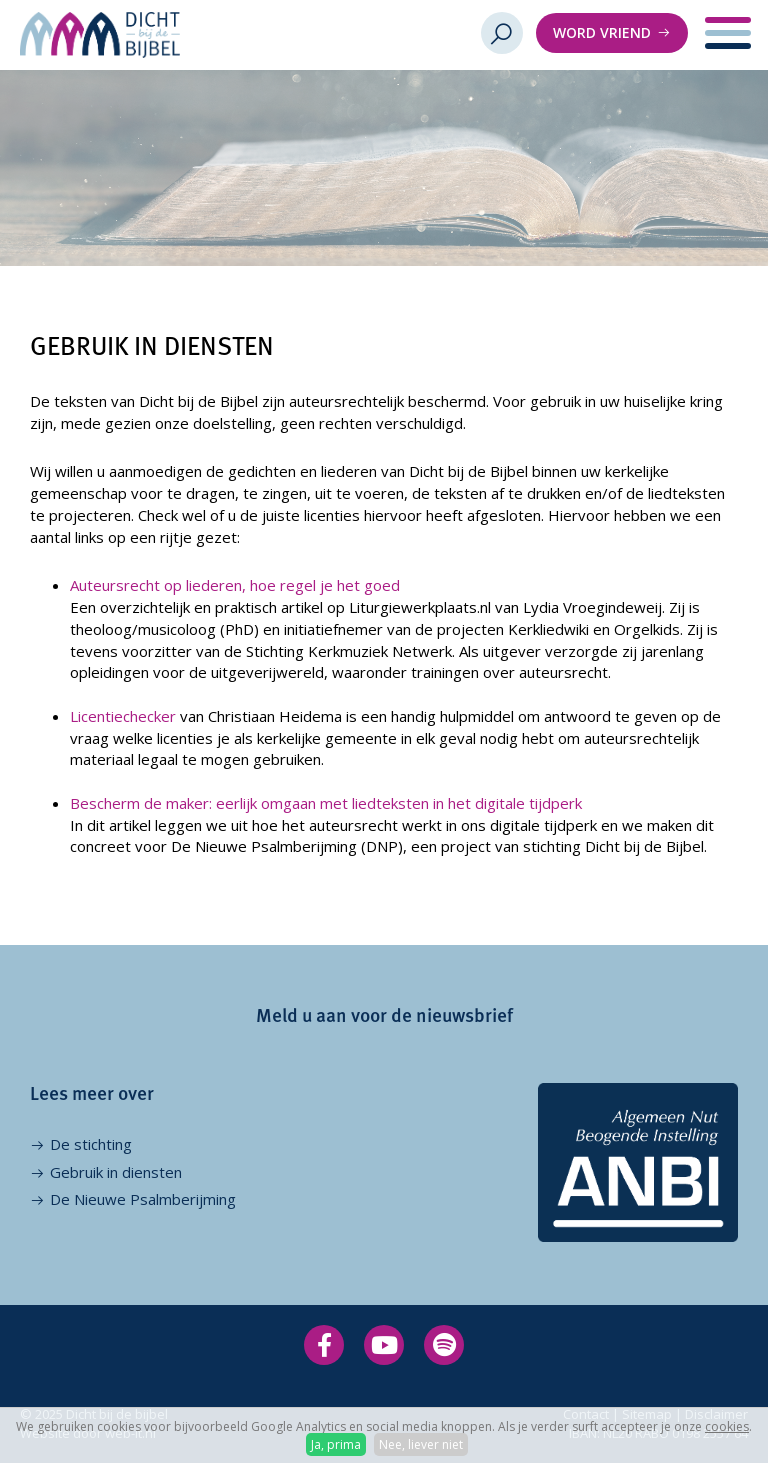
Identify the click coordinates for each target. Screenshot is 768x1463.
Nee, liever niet (421, 1444)
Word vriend (602, 32)
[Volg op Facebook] (324, 1345)
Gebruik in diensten (116, 1172)
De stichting (91, 1144)
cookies (727, 1426)
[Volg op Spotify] (444, 1345)
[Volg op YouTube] (384, 1345)
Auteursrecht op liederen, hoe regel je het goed (235, 585)
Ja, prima (336, 1444)
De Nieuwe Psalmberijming (143, 1199)
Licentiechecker (123, 716)
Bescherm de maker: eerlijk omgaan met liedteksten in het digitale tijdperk (326, 803)
